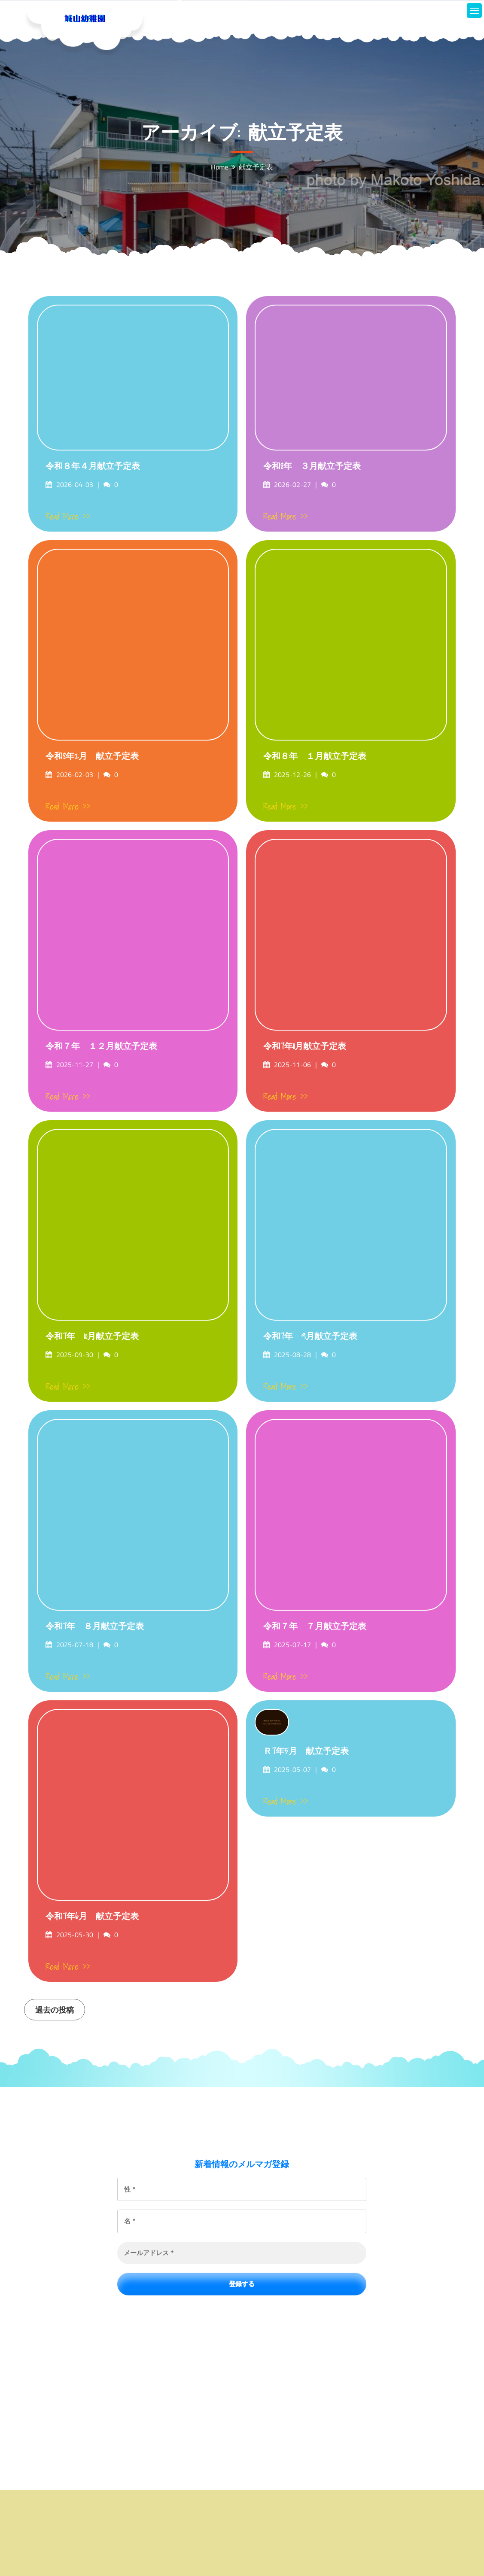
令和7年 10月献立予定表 (92, 1336)
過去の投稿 (54, 2010)
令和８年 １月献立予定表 (314, 756)
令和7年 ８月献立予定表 (95, 1626)
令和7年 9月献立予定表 (310, 1336)
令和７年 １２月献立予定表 (101, 1046)
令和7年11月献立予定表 (304, 1046)
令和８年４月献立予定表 (93, 466)
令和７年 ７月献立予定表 (314, 1626)
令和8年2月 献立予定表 (92, 756)
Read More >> (68, 516)
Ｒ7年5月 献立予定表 (306, 1751)
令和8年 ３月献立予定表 (312, 466)
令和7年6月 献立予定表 (92, 1916)
